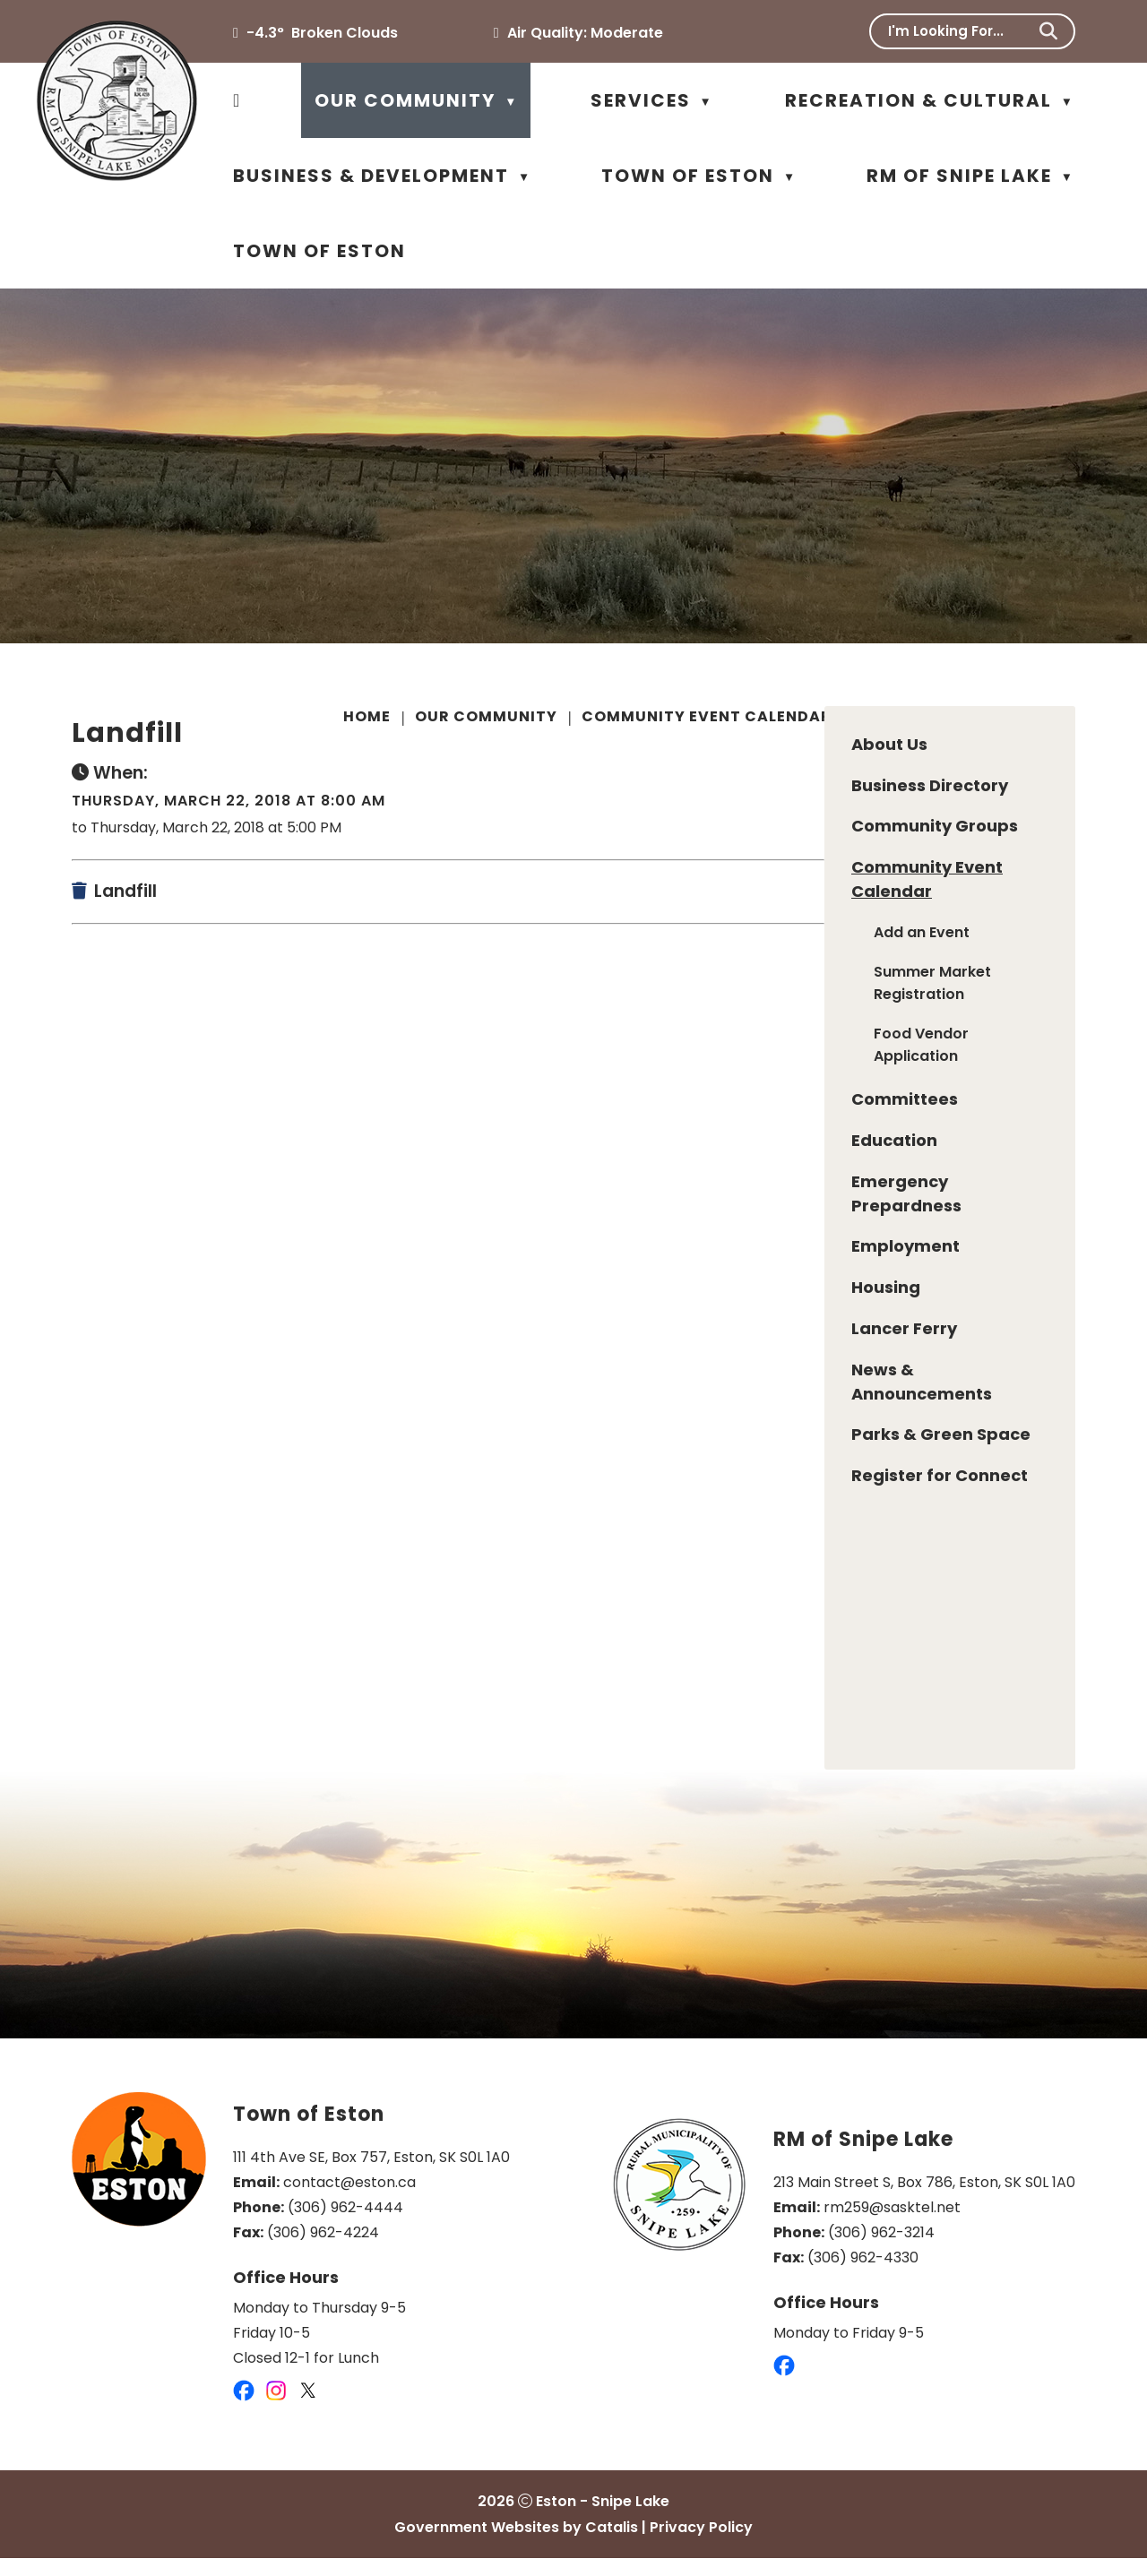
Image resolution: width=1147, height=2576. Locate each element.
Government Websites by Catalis (516, 2545)
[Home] (237, 100)
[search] (960, 31)
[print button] (1072, 719)
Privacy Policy (701, 2545)
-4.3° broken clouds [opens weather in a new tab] (322, 32)
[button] (1048, 31)
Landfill (889, 716)
